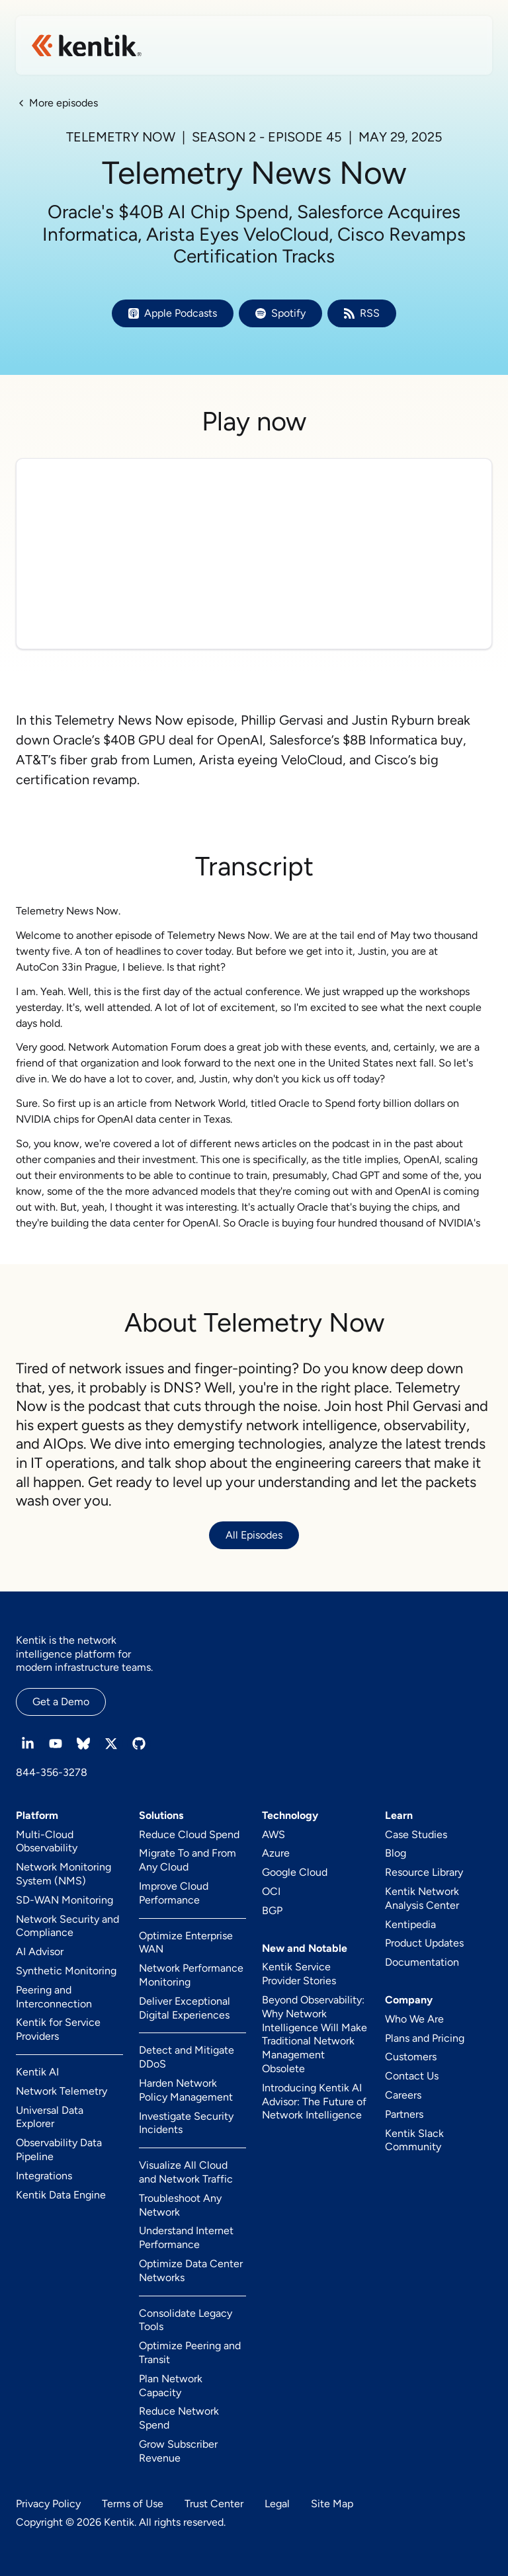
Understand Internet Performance (186, 2237)
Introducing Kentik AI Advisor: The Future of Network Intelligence (314, 2101)
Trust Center (214, 2503)
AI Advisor (40, 1951)
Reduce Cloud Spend (189, 1834)
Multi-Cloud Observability (46, 1841)
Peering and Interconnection (54, 1997)
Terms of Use (132, 2503)
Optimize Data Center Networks (191, 2270)
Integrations (44, 2175)
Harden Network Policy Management (186, 2090)
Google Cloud (294, 1872)
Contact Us (412, 2076)
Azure (276, 1853)
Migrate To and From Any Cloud (187, 1860)
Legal (277, 2503)
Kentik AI (37, 2072)
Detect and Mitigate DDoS (186, 2057)
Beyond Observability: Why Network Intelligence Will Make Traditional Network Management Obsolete (314, 2034)
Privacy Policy (48, 2503)
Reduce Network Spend (179, 2418)
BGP (272, 1910)
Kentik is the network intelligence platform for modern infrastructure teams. (84, 1654)
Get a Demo (60, 1701)
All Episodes (254, 1535)
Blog (395, 1853)
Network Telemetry (61, 2091)
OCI (271, 1891)
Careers (403, 2095)
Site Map (332, 2503)
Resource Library (424, 1872)
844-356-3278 (51, 1772)
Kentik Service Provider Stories (299, 1973)
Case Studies (416, 1834)
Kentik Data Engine (61, 2195)
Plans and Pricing (424, 2038)
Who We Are (414, 2019)
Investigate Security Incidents (186, 2123)
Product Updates (424, 1943)
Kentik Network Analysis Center (422, 1898)
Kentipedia (410, 1924)
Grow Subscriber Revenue (178, 2451)
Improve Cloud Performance (173, 1893)
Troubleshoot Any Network (180, 2205)
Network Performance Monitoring (191, 1975)
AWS (273, 1834)
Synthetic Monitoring (66, 1970)
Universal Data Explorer (49, 2117)
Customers (411, 2056)
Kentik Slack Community (414, 2140)
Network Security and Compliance (67, 1926)
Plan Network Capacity (170, 2385)
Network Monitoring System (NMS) (63, 1874)
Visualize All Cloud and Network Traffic (186, 2172)
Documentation (422, 1962)
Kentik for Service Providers (58, 2029)
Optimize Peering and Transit (190, 2352)
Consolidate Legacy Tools (185, 2320)
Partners (404, 2114)
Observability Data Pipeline (59, 2149)
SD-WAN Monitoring (64, 1900)
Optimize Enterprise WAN (186, 1942)
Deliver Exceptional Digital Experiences (184, 2008)
